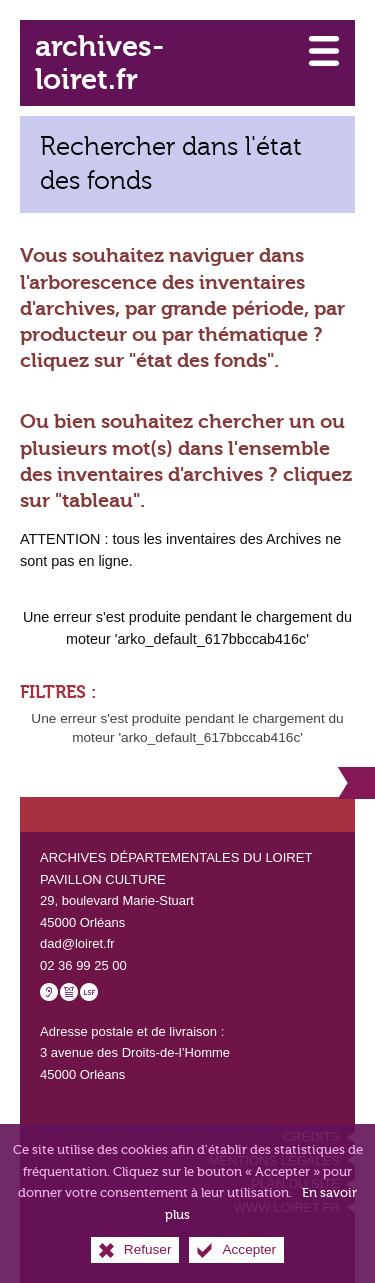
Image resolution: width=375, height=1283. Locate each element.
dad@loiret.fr (77, 943)
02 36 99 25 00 (83, 965)
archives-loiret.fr (99, 63)
